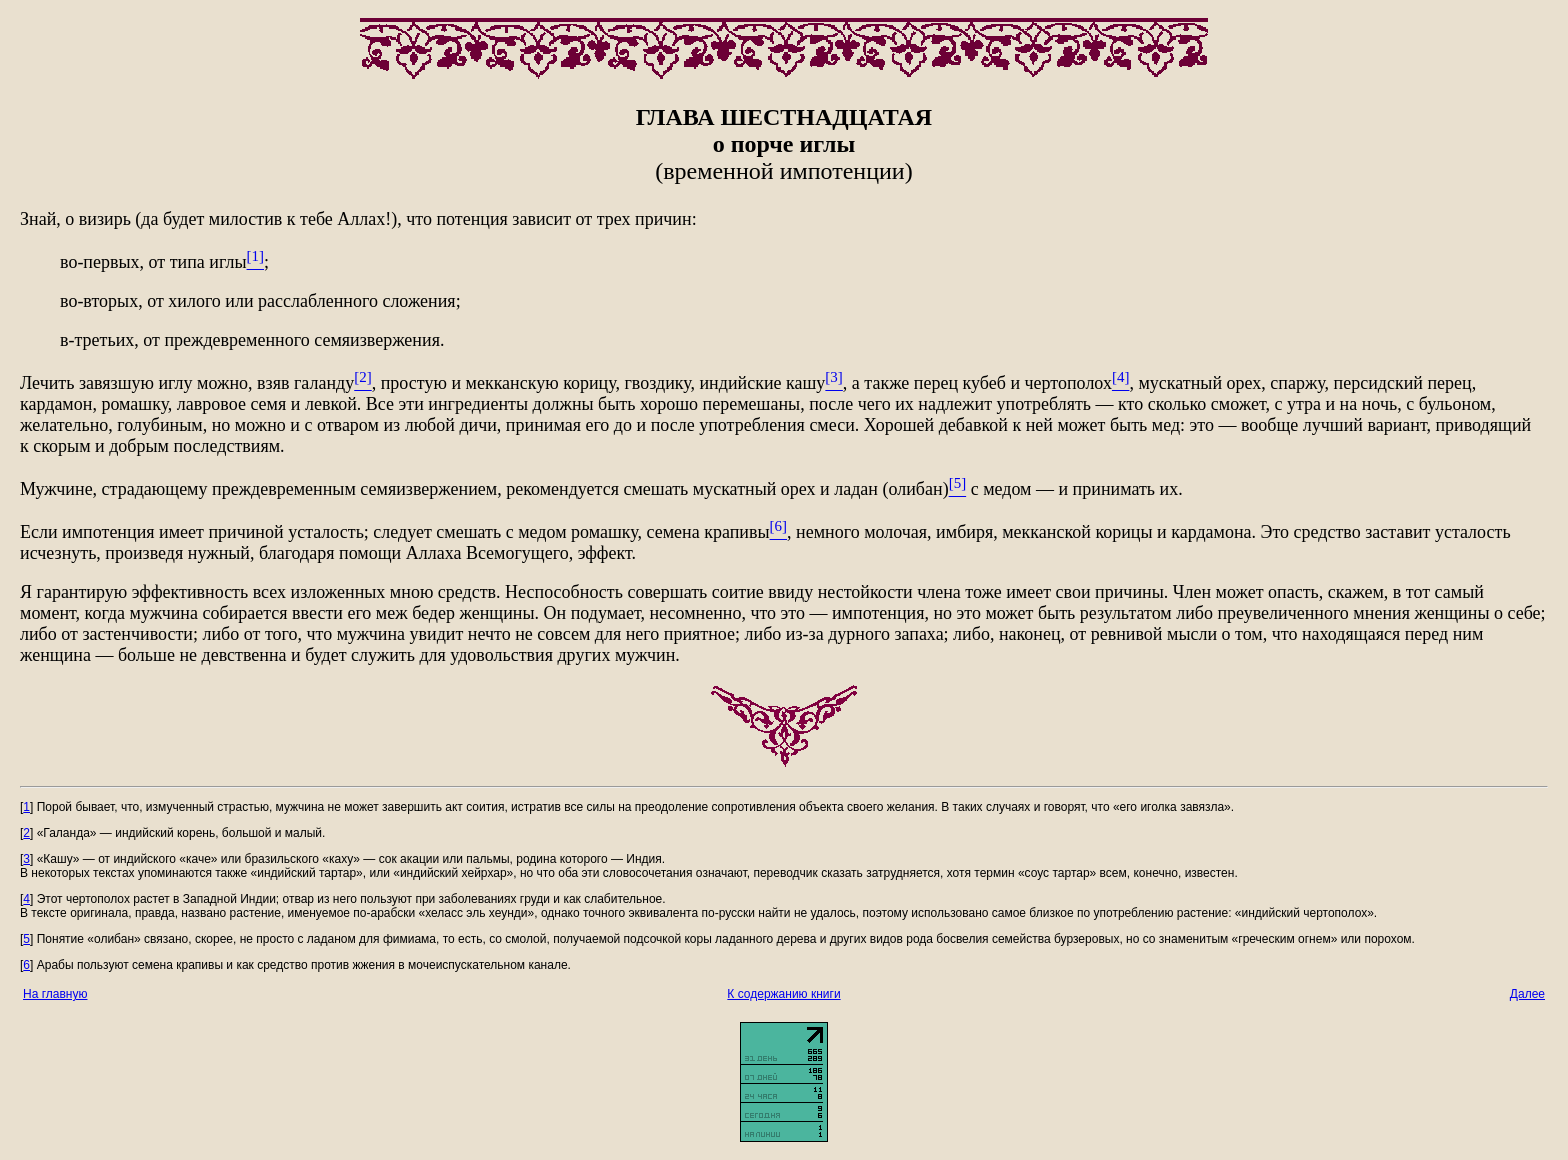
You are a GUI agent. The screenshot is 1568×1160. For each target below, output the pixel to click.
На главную (55, 994)
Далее (1527, 994)
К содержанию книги (783, 994)
